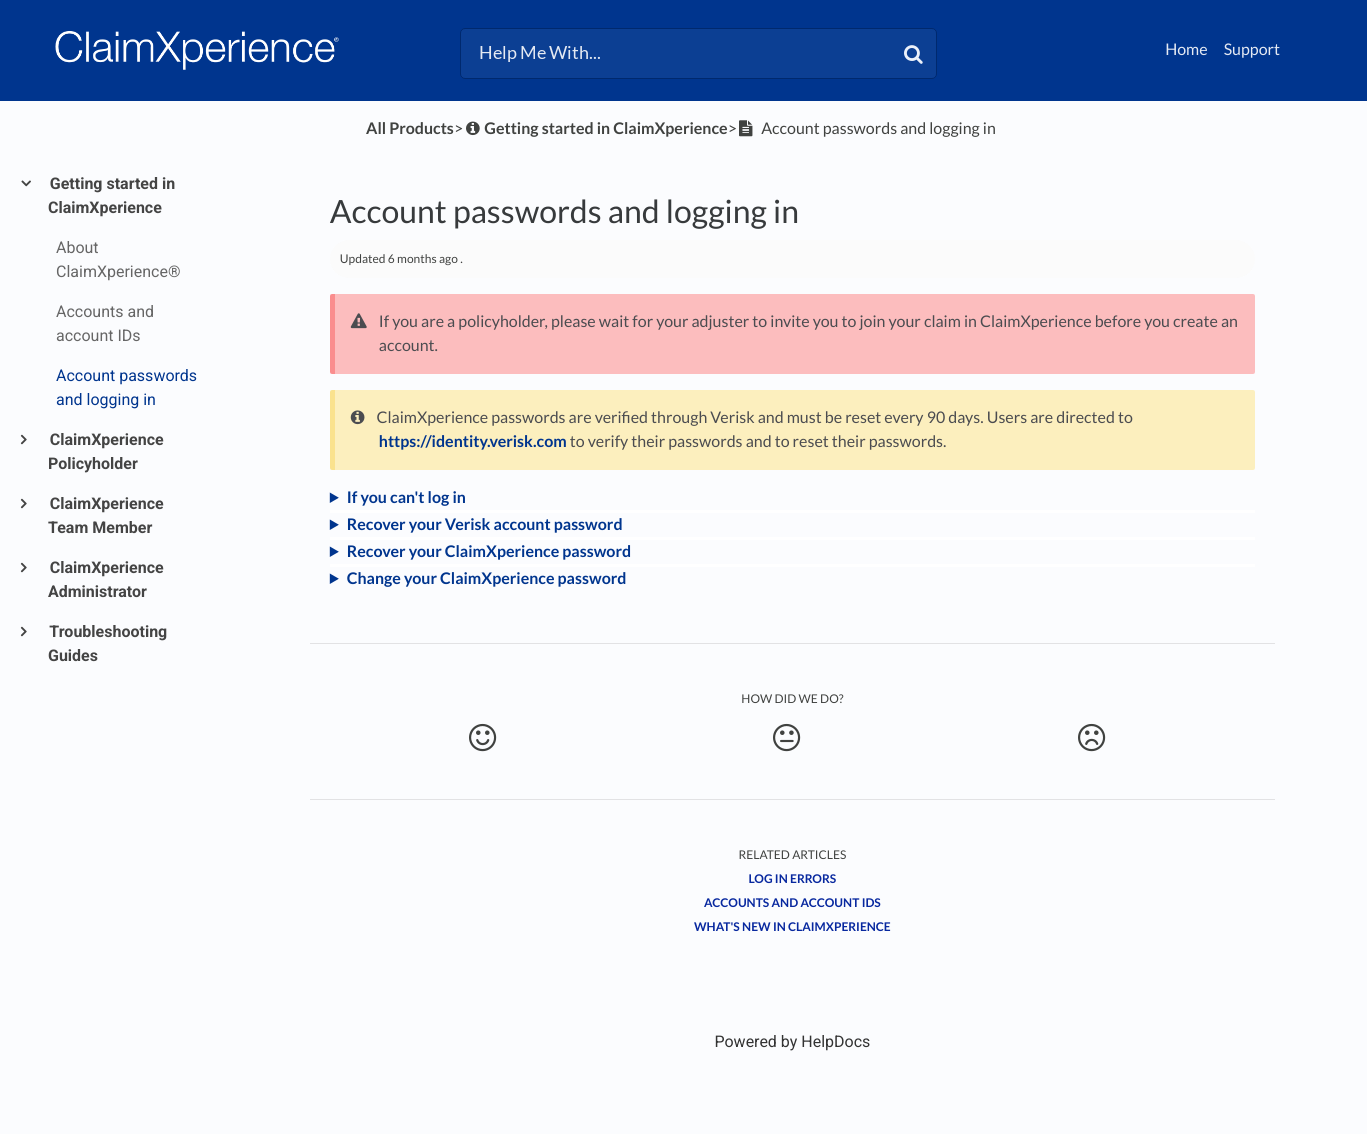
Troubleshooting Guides (107, 643)
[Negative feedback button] (1090, 738)
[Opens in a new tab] (792, 1041)
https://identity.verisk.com (473, 441)
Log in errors (793, 878)
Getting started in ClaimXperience (111, 195)
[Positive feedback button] (482, 738)
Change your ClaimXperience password (487, 578)
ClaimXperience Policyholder (106, 451)
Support (1252, 49)
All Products (410, 128)
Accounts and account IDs (792, 902)
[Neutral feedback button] (786, 738)
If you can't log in (406, 497)
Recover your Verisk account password (485, 524)
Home (1186, 49)
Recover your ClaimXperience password (489, 551)
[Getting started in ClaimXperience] (595, 128)
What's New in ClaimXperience (792, 926)
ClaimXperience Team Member (106, 515)
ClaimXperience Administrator (106, 579)
